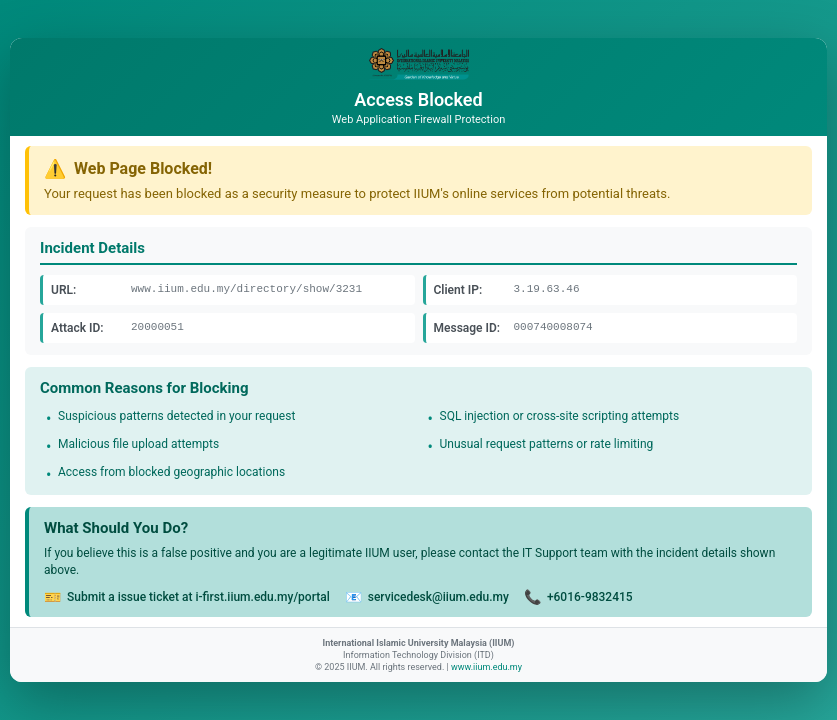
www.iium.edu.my (486, 667)
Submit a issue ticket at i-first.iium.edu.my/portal (198, 597)
